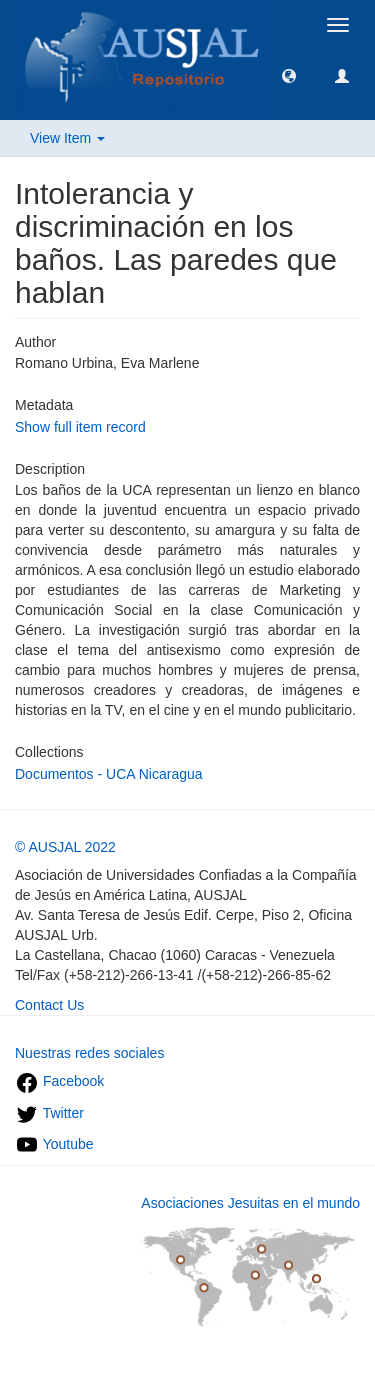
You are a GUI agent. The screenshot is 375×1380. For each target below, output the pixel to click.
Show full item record (80, 427)
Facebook (59, 1081)
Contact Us (49, 1005)
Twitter (49, 1113)
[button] (289, 75)
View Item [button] (67, 138)
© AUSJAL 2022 (65, 847)
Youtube (54, 1144)
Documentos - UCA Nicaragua (109, 774)
